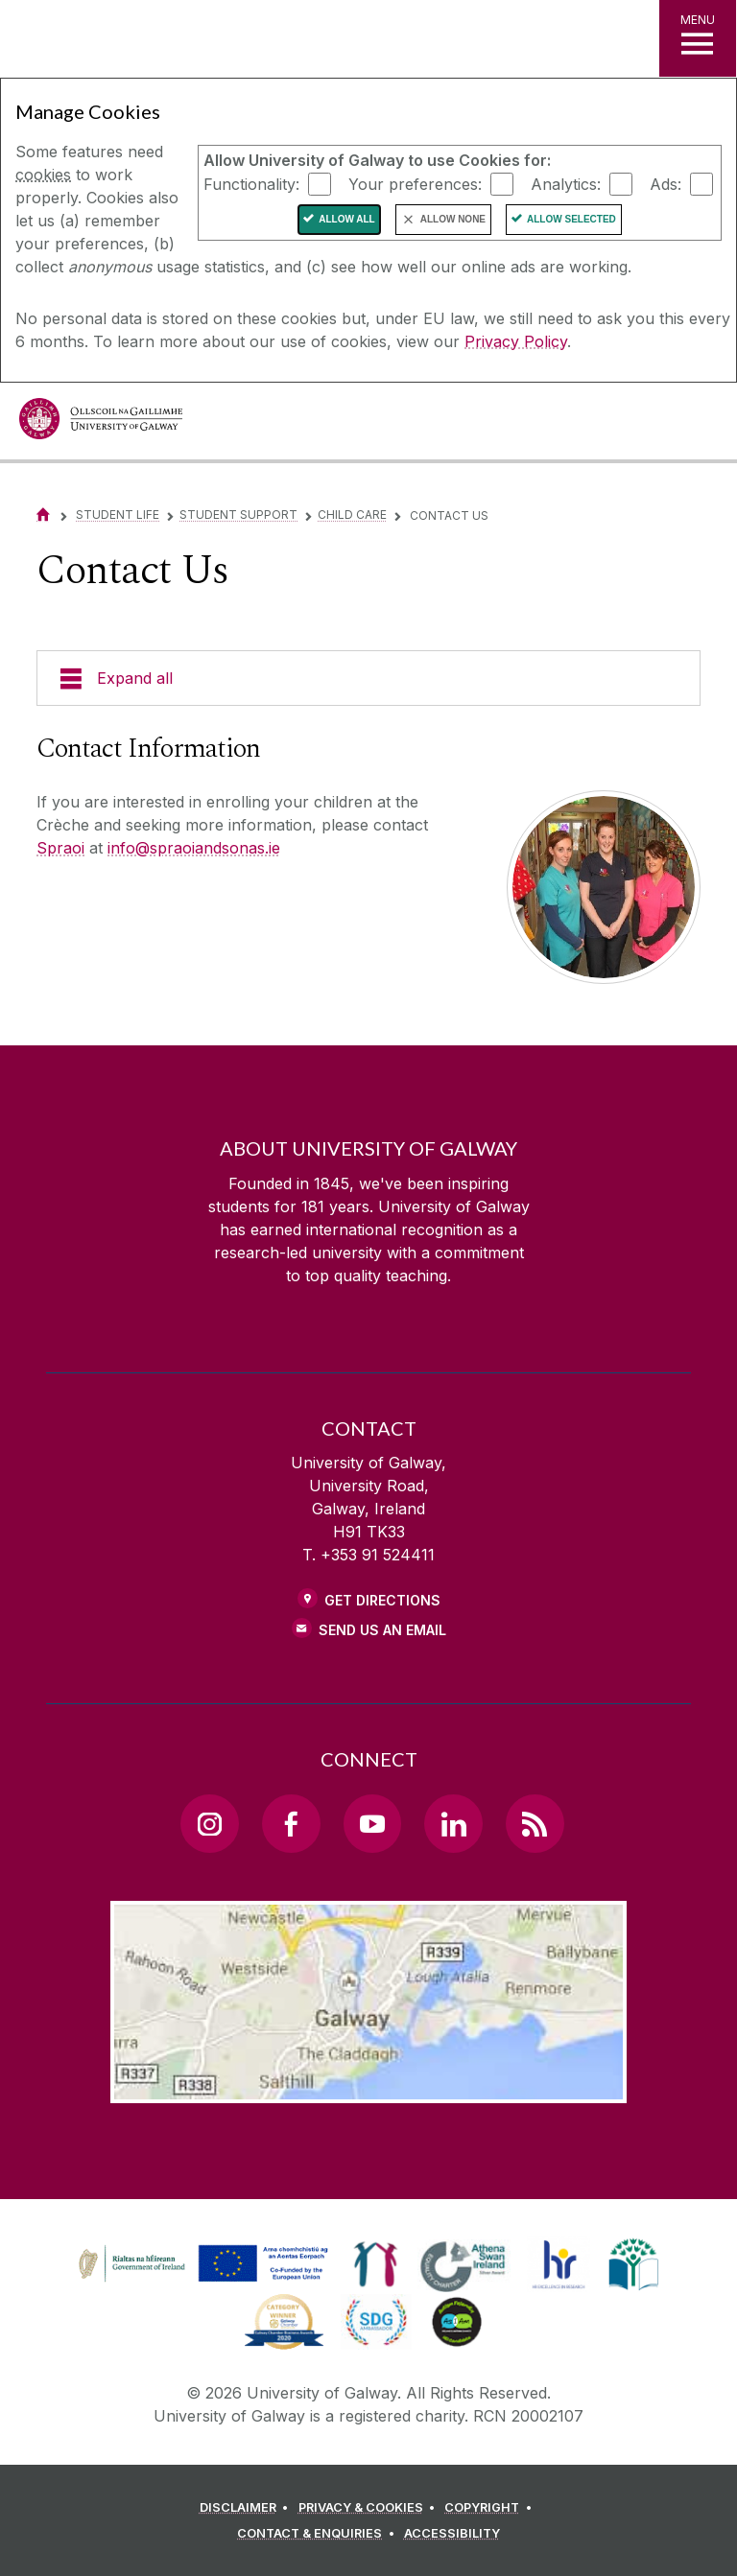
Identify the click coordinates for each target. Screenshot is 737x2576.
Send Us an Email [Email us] (382, 1630)
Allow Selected (571, 219)
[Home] (43, 514)
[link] (200, 2264)
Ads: (665, 183)
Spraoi (60, 847)
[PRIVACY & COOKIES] (369, 2507)
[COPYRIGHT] (490, 2507)
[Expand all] (368, 678)
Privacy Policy (515, 341)
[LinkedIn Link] (453, 1823)
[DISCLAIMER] (247, 2507)
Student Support (238, 514)
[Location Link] (368, 2087)
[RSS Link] (534, 1823)
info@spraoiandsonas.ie (193, 847)
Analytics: (566, 183)
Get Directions (382, 1600)
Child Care (352, 514)
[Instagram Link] (209, 1823)
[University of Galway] (100, 423)
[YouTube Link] (372, 1823)
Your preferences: (415, 183)
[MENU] (697, 38)
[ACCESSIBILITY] (452, 2533)
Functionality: (251, 183)
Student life (117, 514)
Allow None (453, 219)
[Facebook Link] (291, 1823)
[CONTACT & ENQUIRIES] (318, 2533)
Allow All (347, 219)
